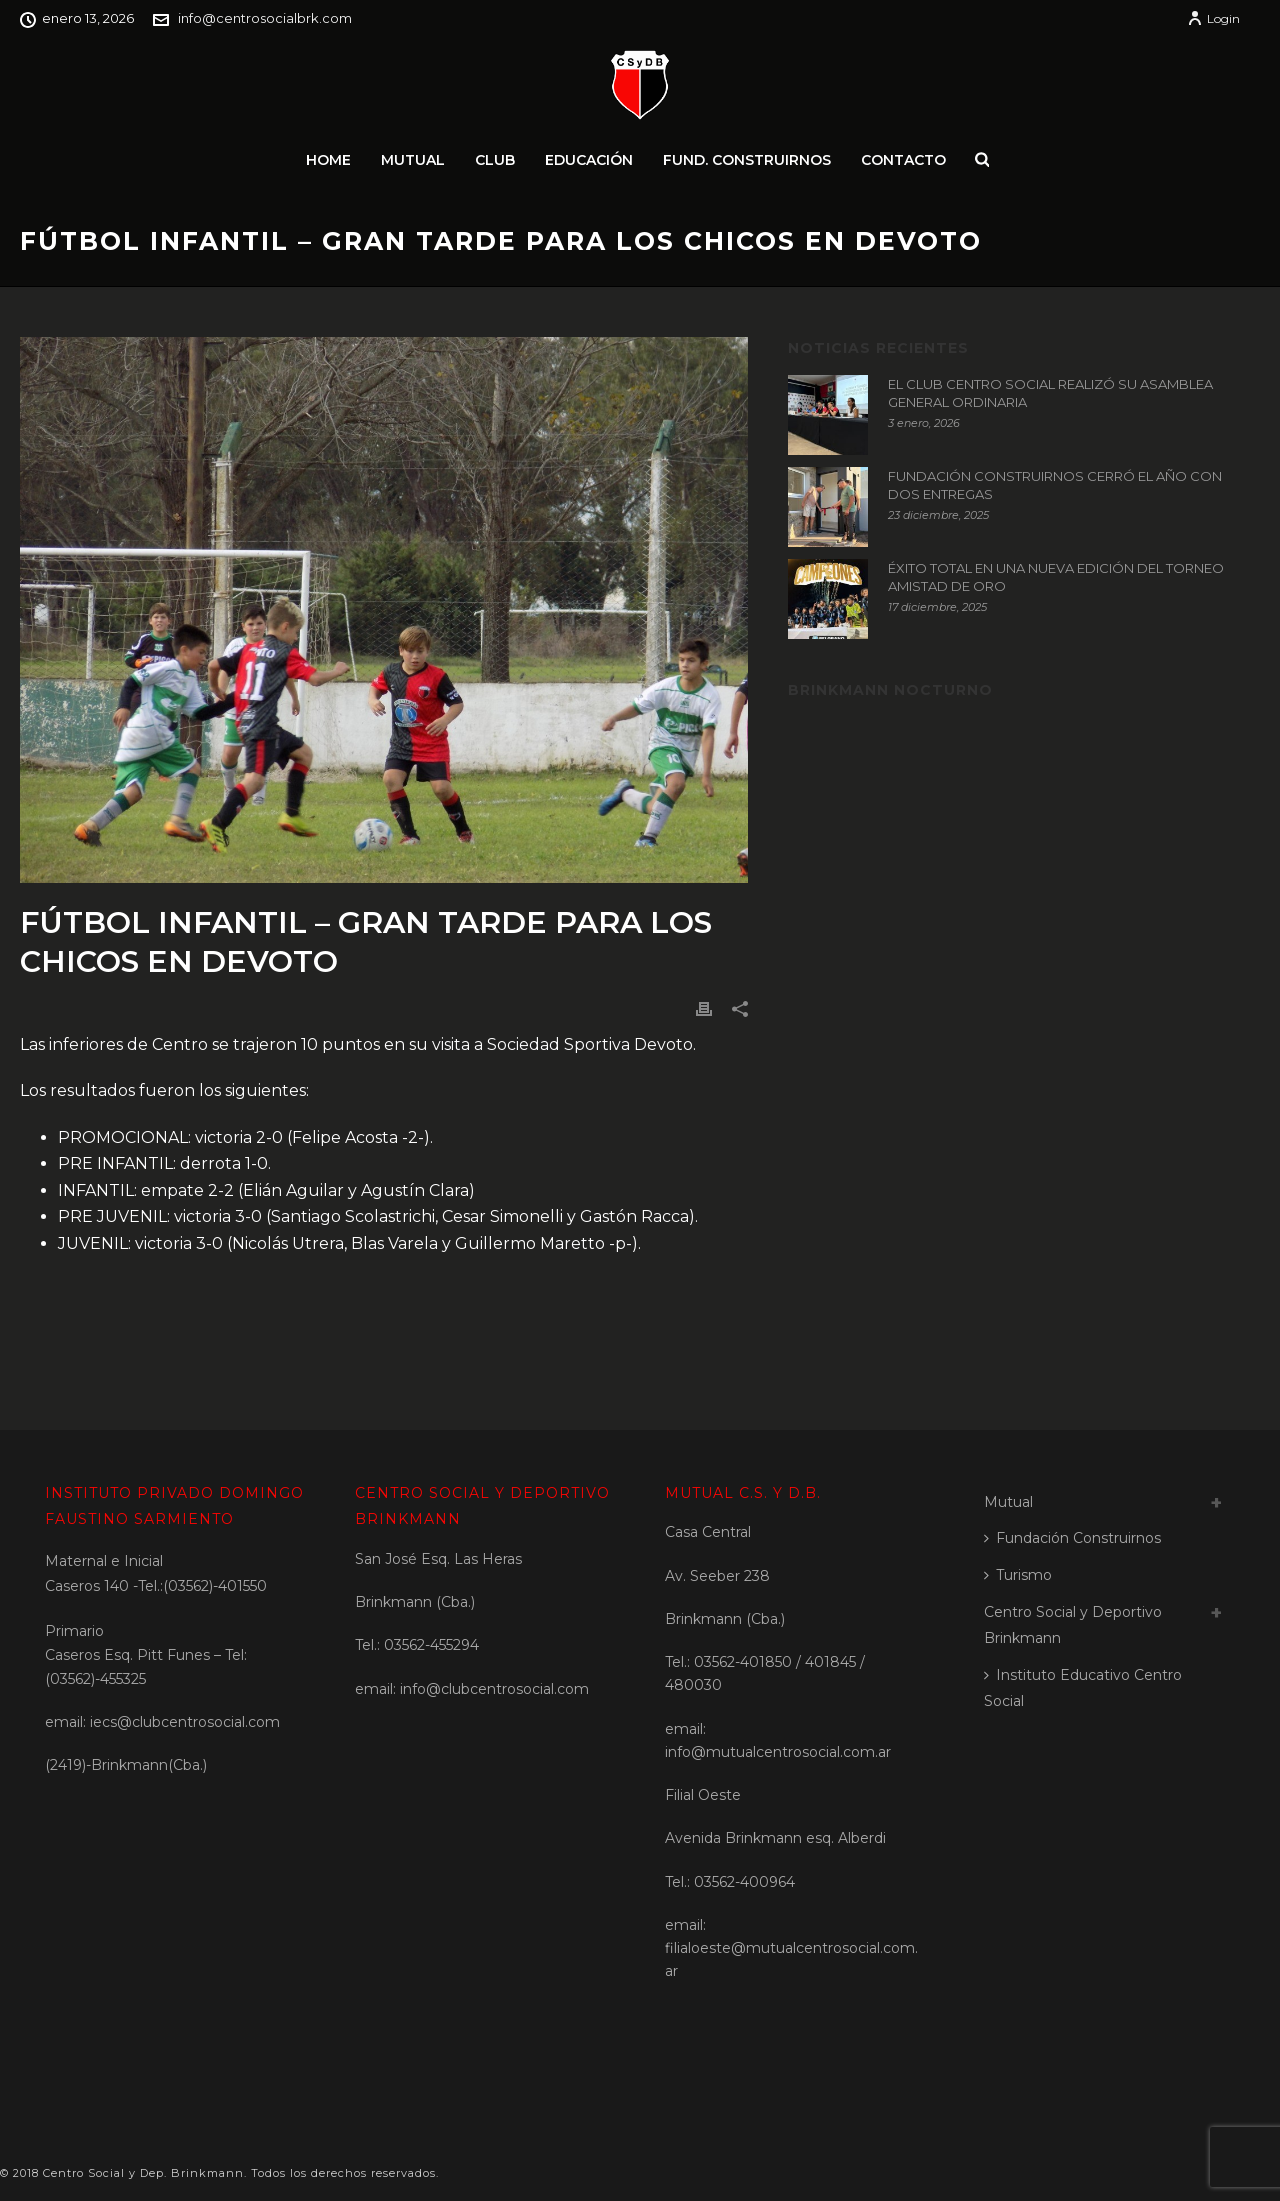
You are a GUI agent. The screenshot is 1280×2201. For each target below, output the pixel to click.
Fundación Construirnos (1072, 1538)
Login (1213, 18)
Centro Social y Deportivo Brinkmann (1073, 1625)
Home (328, 160)
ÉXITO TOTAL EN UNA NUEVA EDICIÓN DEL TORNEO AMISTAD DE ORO (1056, 577)
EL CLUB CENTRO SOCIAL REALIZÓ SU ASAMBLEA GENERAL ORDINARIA (1050, 393)
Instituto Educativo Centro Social (1083, 1688)
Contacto (903, 160)
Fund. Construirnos (747, 160)
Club (495, 160)
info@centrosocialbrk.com (265, 18)
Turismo (1018, 1575)
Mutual (413, 160)
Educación (589, 160)
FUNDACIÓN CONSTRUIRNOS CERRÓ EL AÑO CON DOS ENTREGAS (1055, 485)
